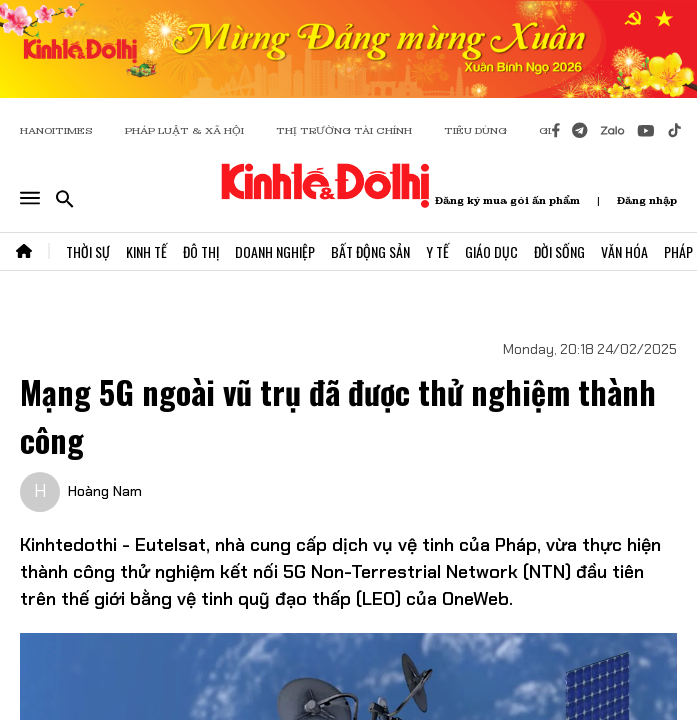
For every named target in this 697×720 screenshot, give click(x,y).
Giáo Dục (491, 251)
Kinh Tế (146, 251)
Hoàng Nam (105, 491)
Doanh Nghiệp (275, 251)
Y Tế (437, 251)
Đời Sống (559, 251)
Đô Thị (201, 251)
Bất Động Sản (370, 251)
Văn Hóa (624, 251)
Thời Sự (88, 251)
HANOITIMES (56, 130)
